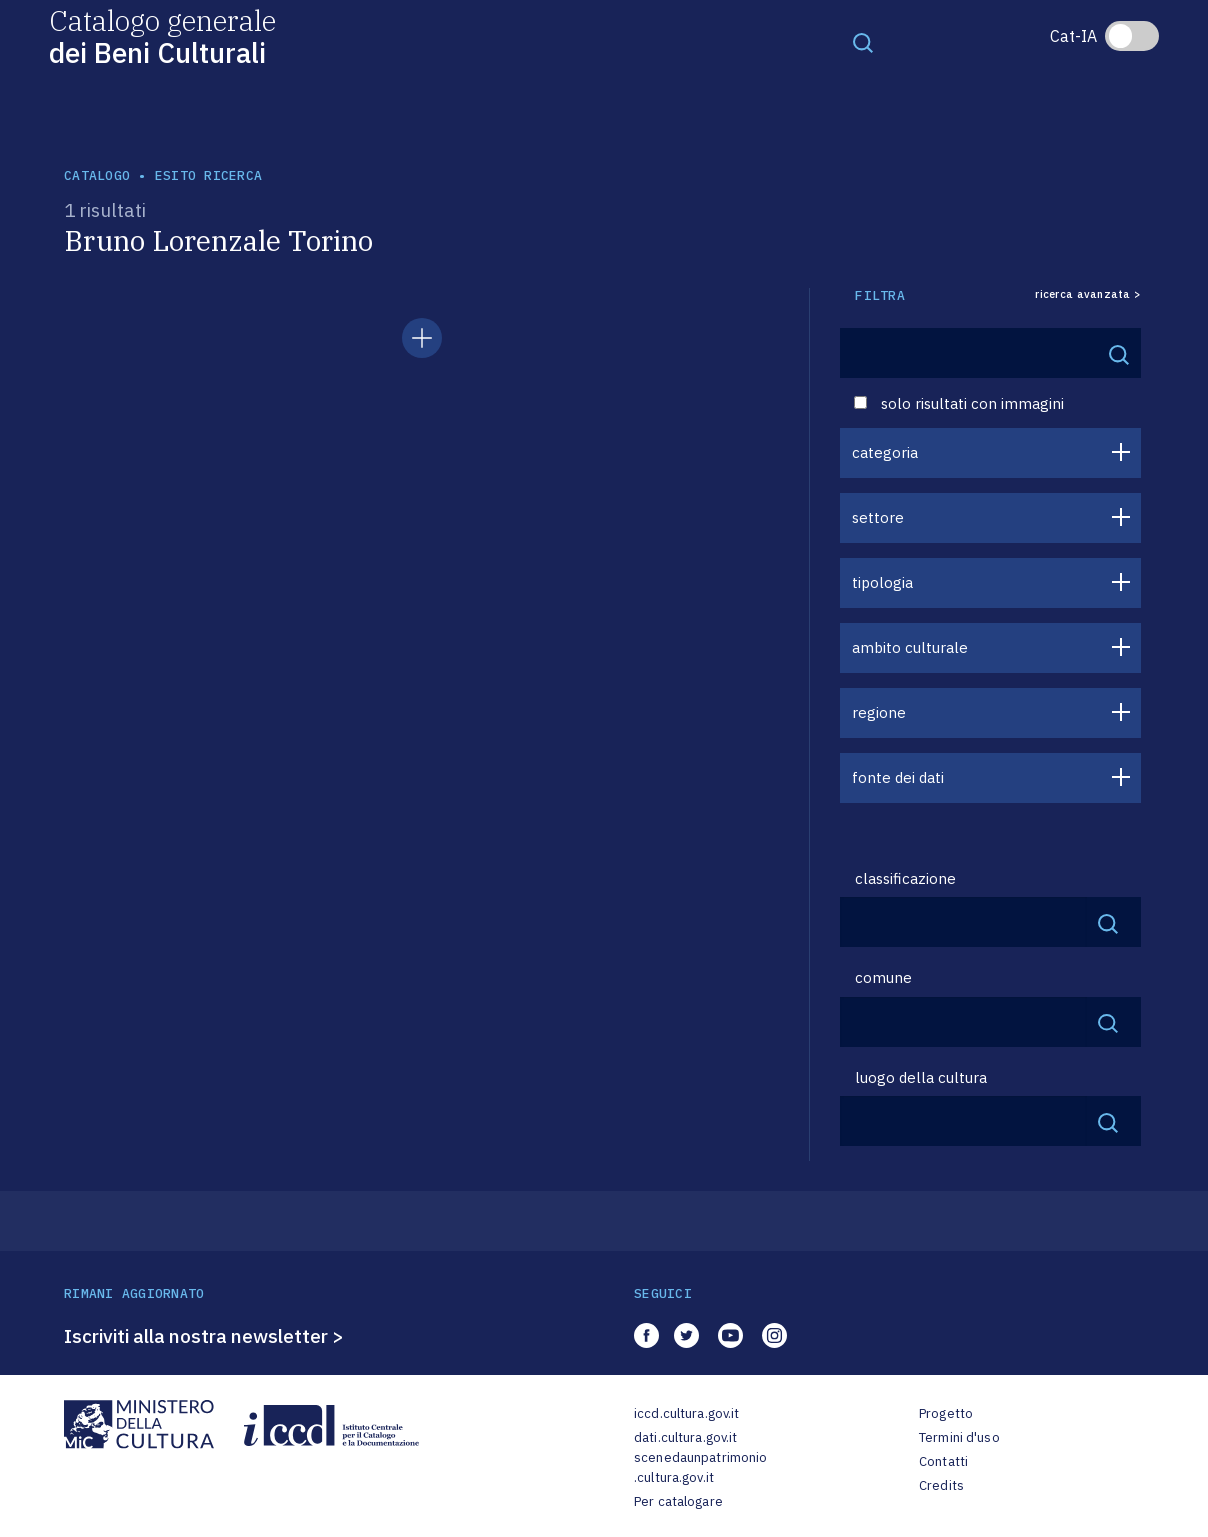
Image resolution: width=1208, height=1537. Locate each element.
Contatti (943, 1461)
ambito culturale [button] (910, 647)
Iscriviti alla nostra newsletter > (204, 1336)
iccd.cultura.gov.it (686, 1413)
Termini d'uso (959, 1437)
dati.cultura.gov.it (685, 1437)
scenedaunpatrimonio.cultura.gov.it (700, 1467)
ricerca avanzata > (1088, 294)
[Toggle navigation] (863, 42)
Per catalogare (678, 1501)
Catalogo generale (162, 35)
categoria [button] (885, 452)
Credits (941, 1485)
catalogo (97, 175)
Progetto (946, 1413)
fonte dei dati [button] (898, 777)
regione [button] (879, 712)
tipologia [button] (882, 582)
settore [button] (878, 517)
